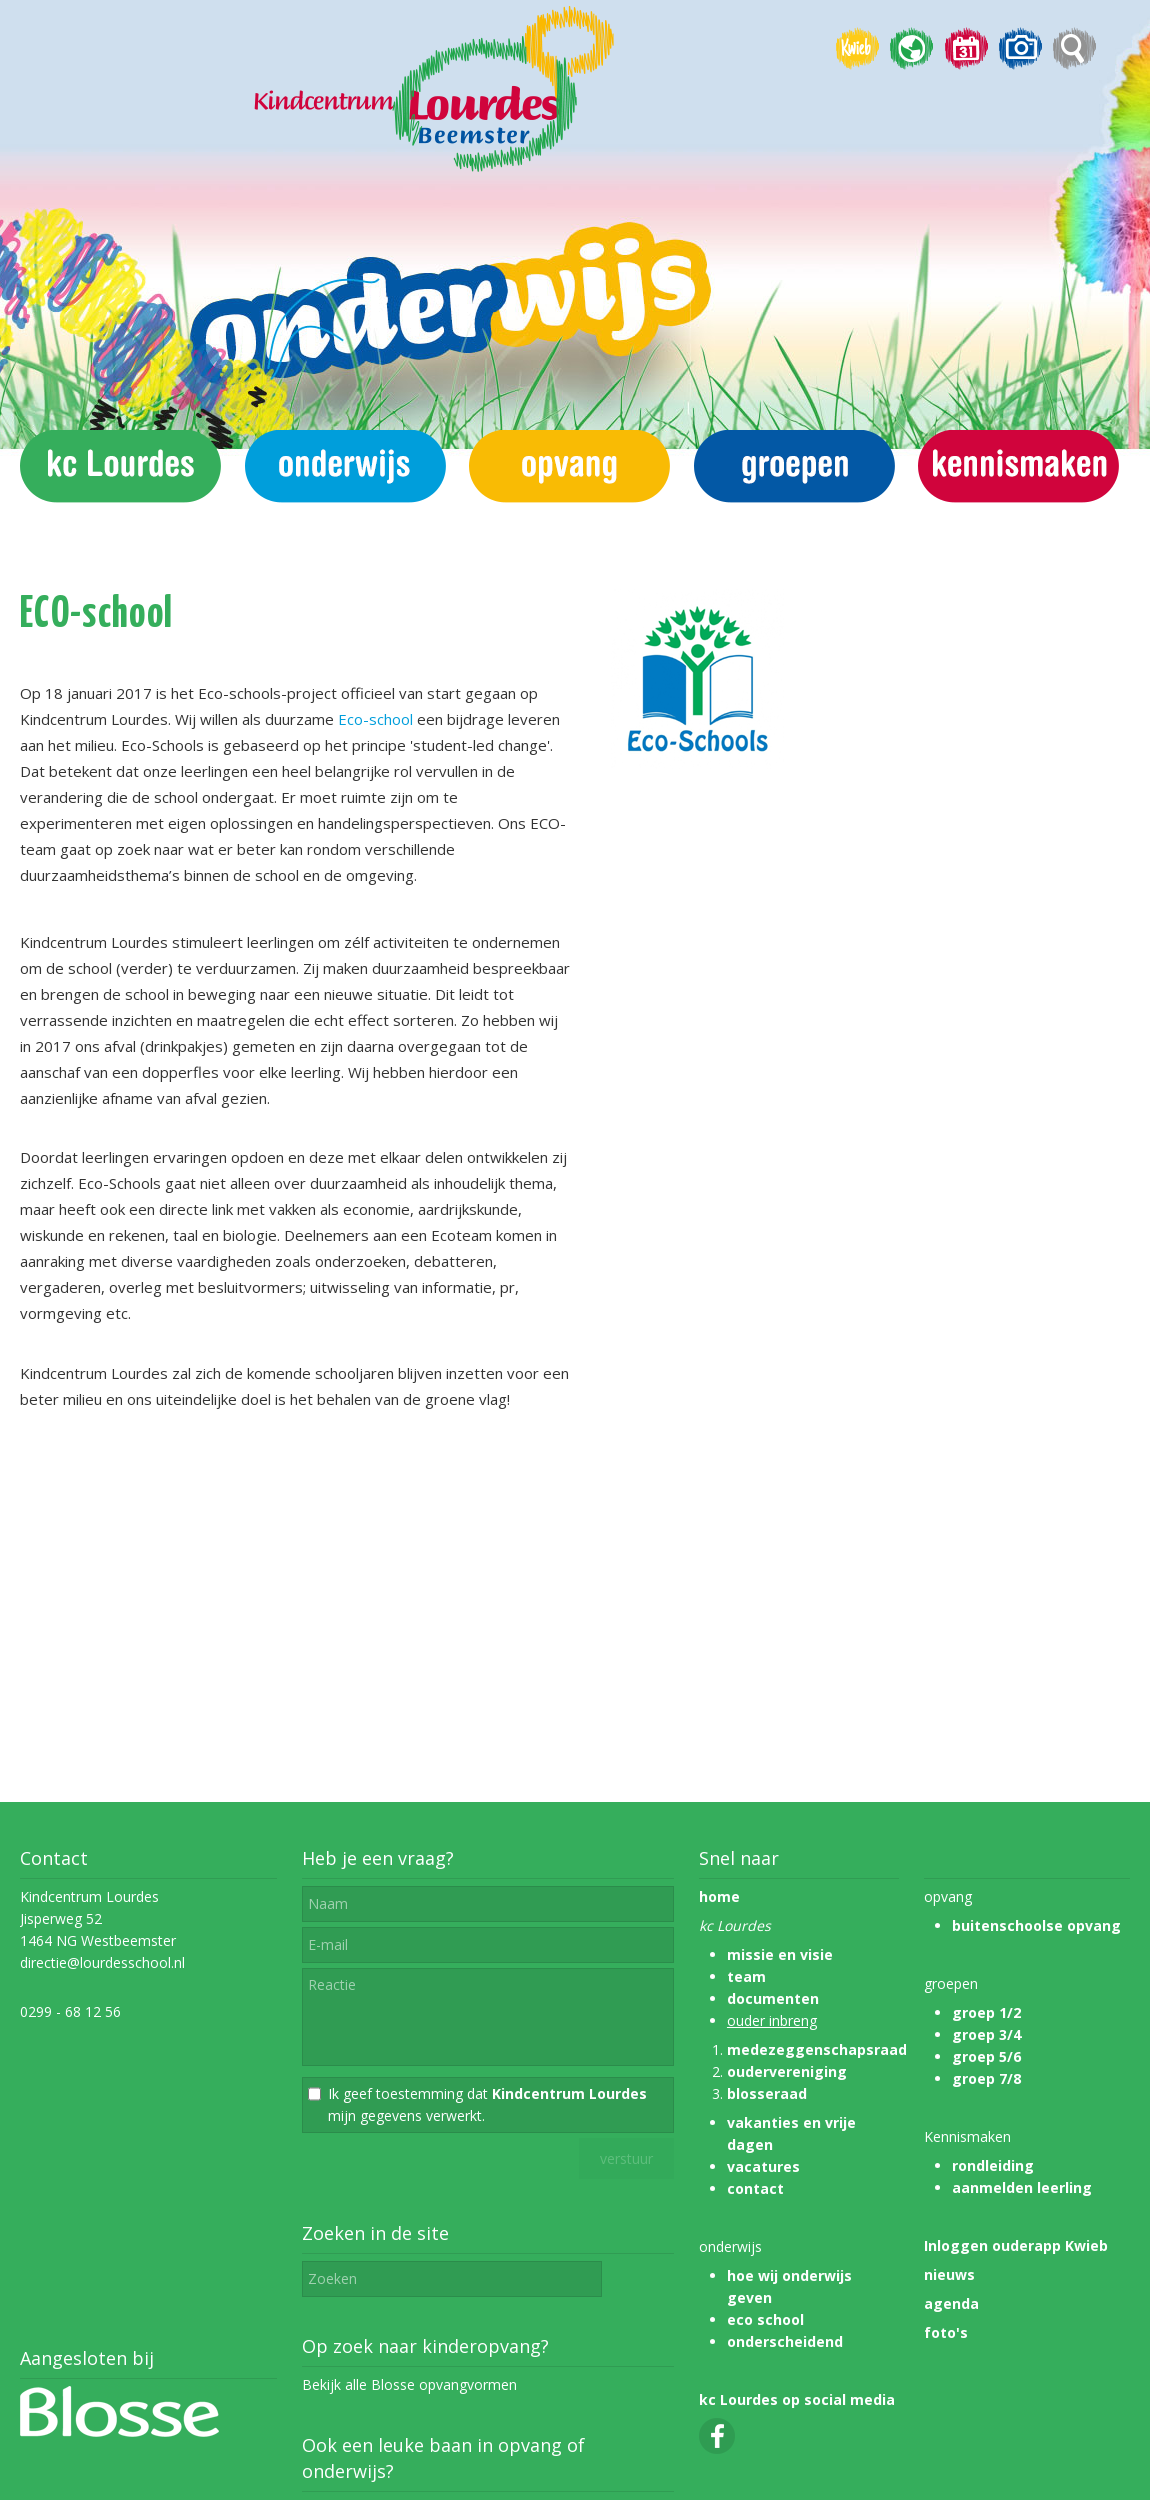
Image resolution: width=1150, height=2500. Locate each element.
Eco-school (375, 719)
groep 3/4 (986, 2034)
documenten (773, 1998)
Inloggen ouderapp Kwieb (1016, 2245)
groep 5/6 (986, 2056)
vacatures (763, 2166)
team (746, 1976)
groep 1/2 (986, 2012)
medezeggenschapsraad (817, 2049)
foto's (946, 2332)
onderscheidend (785, 2341)
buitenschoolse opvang (1036, 1925)
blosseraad (767, 2093)
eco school (765, 2319)
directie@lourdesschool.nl (102, 1962)
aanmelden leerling (1022, 2187)
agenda (951, 2303)
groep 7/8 (986, 2078)
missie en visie (780, 1954)
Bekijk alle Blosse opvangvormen (409, 2384)
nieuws (949, 2274)
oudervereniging (787, 2071)
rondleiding (993, 2165)
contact (755, 2188)
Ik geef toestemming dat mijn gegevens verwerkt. (487, 2104)
